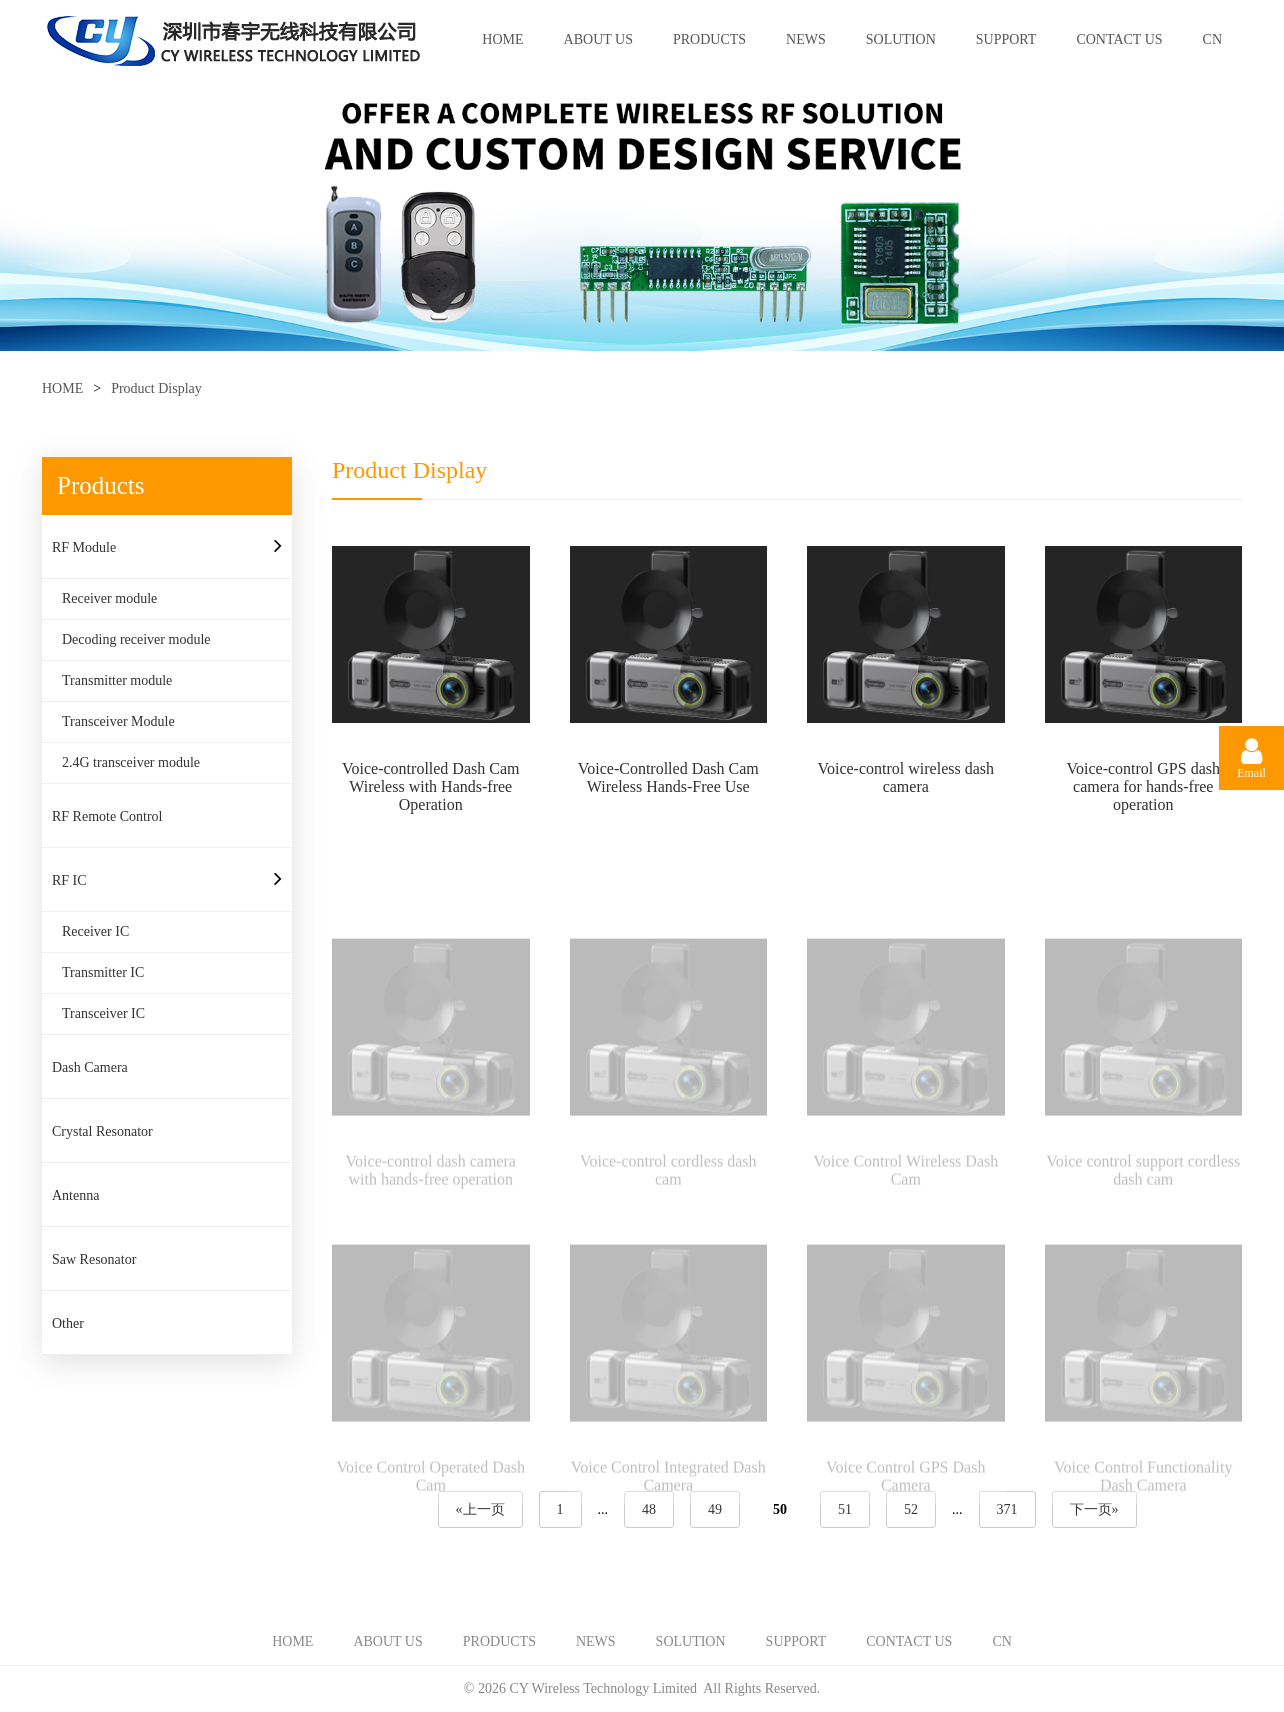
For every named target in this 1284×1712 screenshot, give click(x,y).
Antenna (75, 1195)
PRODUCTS (709, 39)
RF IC (69, 880)
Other (68, 1323)
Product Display (156, 388)
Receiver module (109, 598)
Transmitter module (117, 680)
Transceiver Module (118, 721)
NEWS (806, 39)
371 (1007, 1509)
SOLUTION (901, 39)
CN (1212, 39)
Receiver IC (95, 931)
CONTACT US (1119, 39)
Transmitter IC (103, 972)
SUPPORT (1006, 39)
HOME (502, 39)
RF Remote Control (107, 816)
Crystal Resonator (102, 1131)
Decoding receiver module (136, 639)
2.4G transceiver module (131, 762)
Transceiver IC (103, 1013)
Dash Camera (90, 1067)
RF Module (84, 547)
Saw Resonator (94, 1259)
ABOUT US (598, 39)
